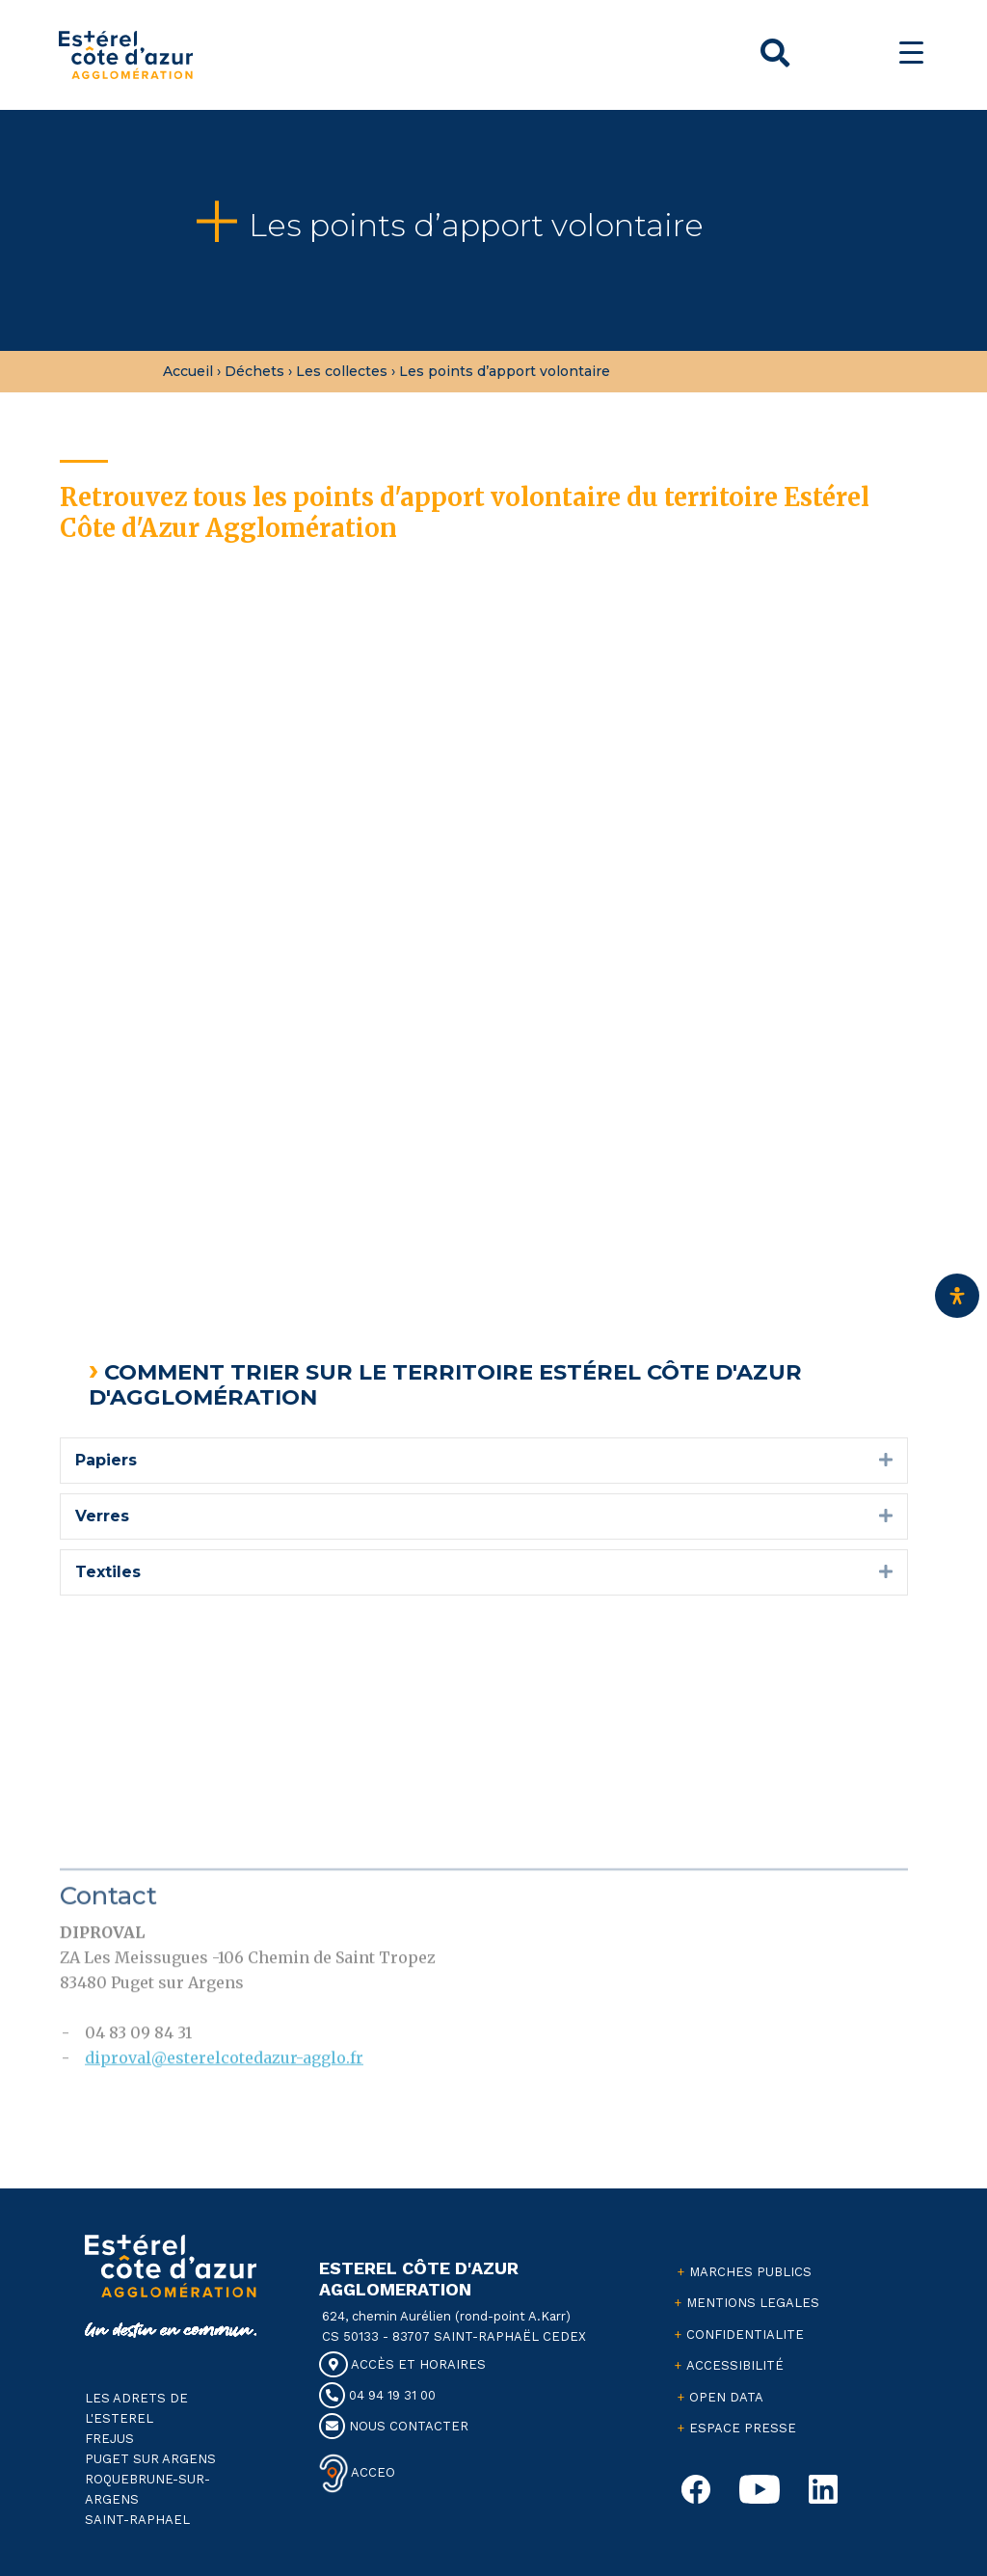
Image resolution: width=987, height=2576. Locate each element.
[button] (886, 1460)
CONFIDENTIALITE (745, 2334)
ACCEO (371, 2471)
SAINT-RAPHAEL (137, 2519)
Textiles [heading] (108, 1572)
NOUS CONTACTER (393, 2426)
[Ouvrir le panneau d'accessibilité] (957, 1296)
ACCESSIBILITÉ (735, 2365)
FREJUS (109, 2438)
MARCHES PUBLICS (750, 2272)
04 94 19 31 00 (377, 2395)
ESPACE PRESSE (742, 2428)
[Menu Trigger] (911, 52)
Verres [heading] (102, 1516)
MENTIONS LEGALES (752, 2302)
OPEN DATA (726, 2397)
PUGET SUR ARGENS (150, 2459)
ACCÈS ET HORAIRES (402, 2364)
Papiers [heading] (106, 1460)
